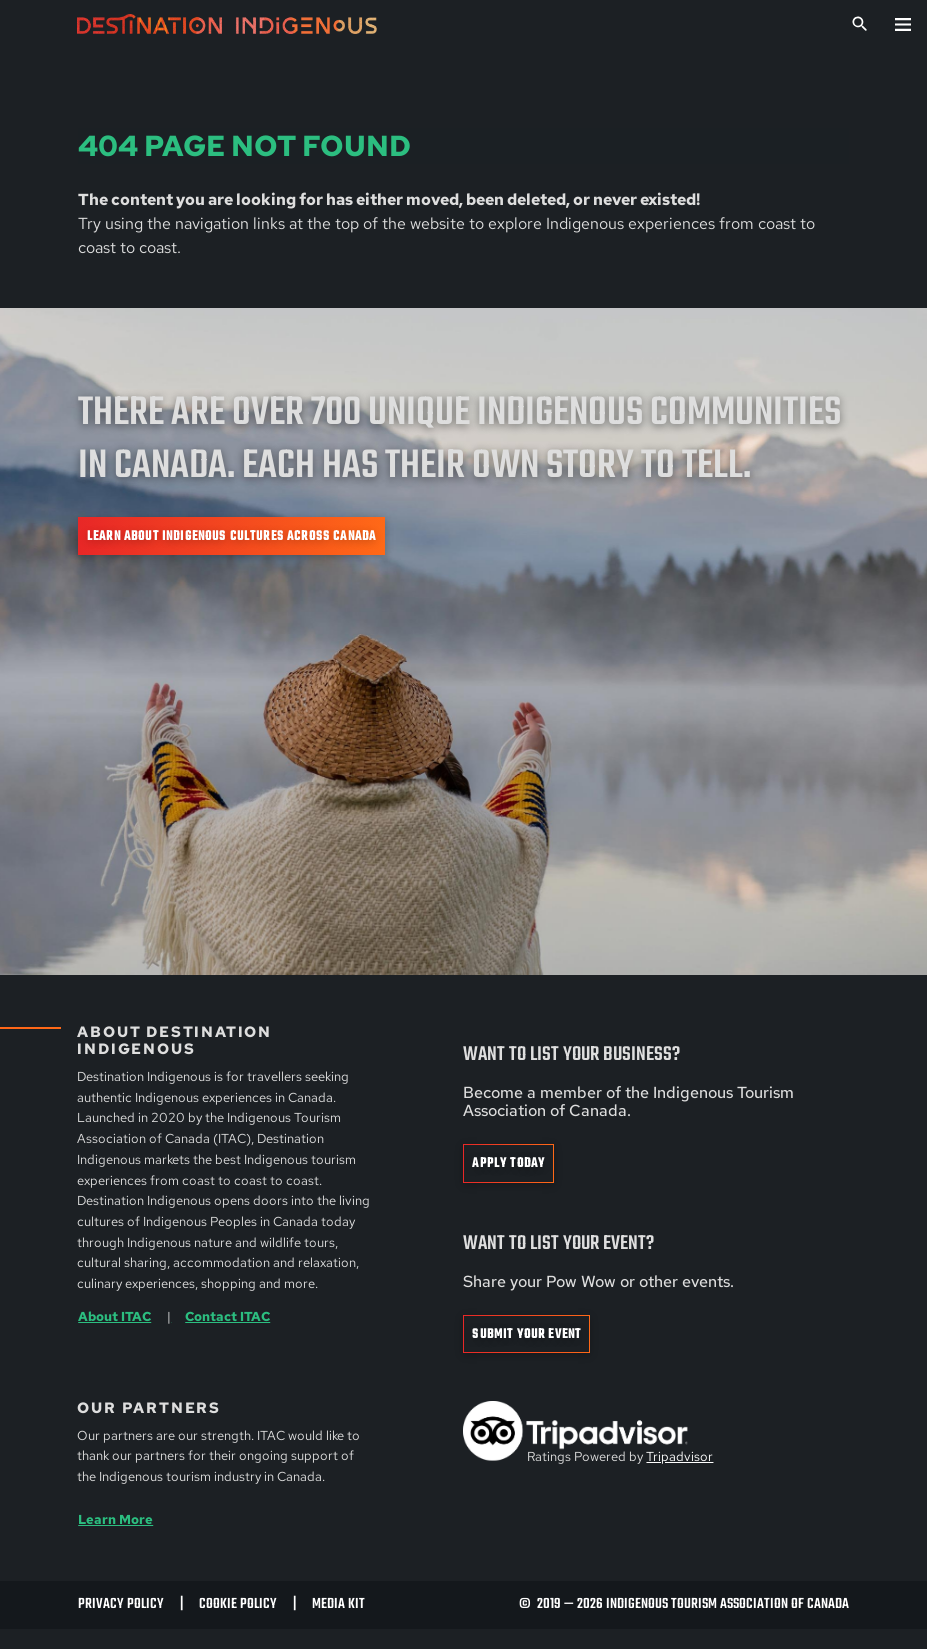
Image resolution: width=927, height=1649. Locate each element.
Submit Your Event (526, 1334)
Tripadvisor (679, 1456)
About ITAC (114, 1316)
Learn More (115, 1519)
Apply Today (508, 1163)
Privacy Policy (121, 1604)
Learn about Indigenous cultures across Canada (231, 536)
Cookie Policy (238, 1604)
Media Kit (338, 1604)
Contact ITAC (227, 1316)
